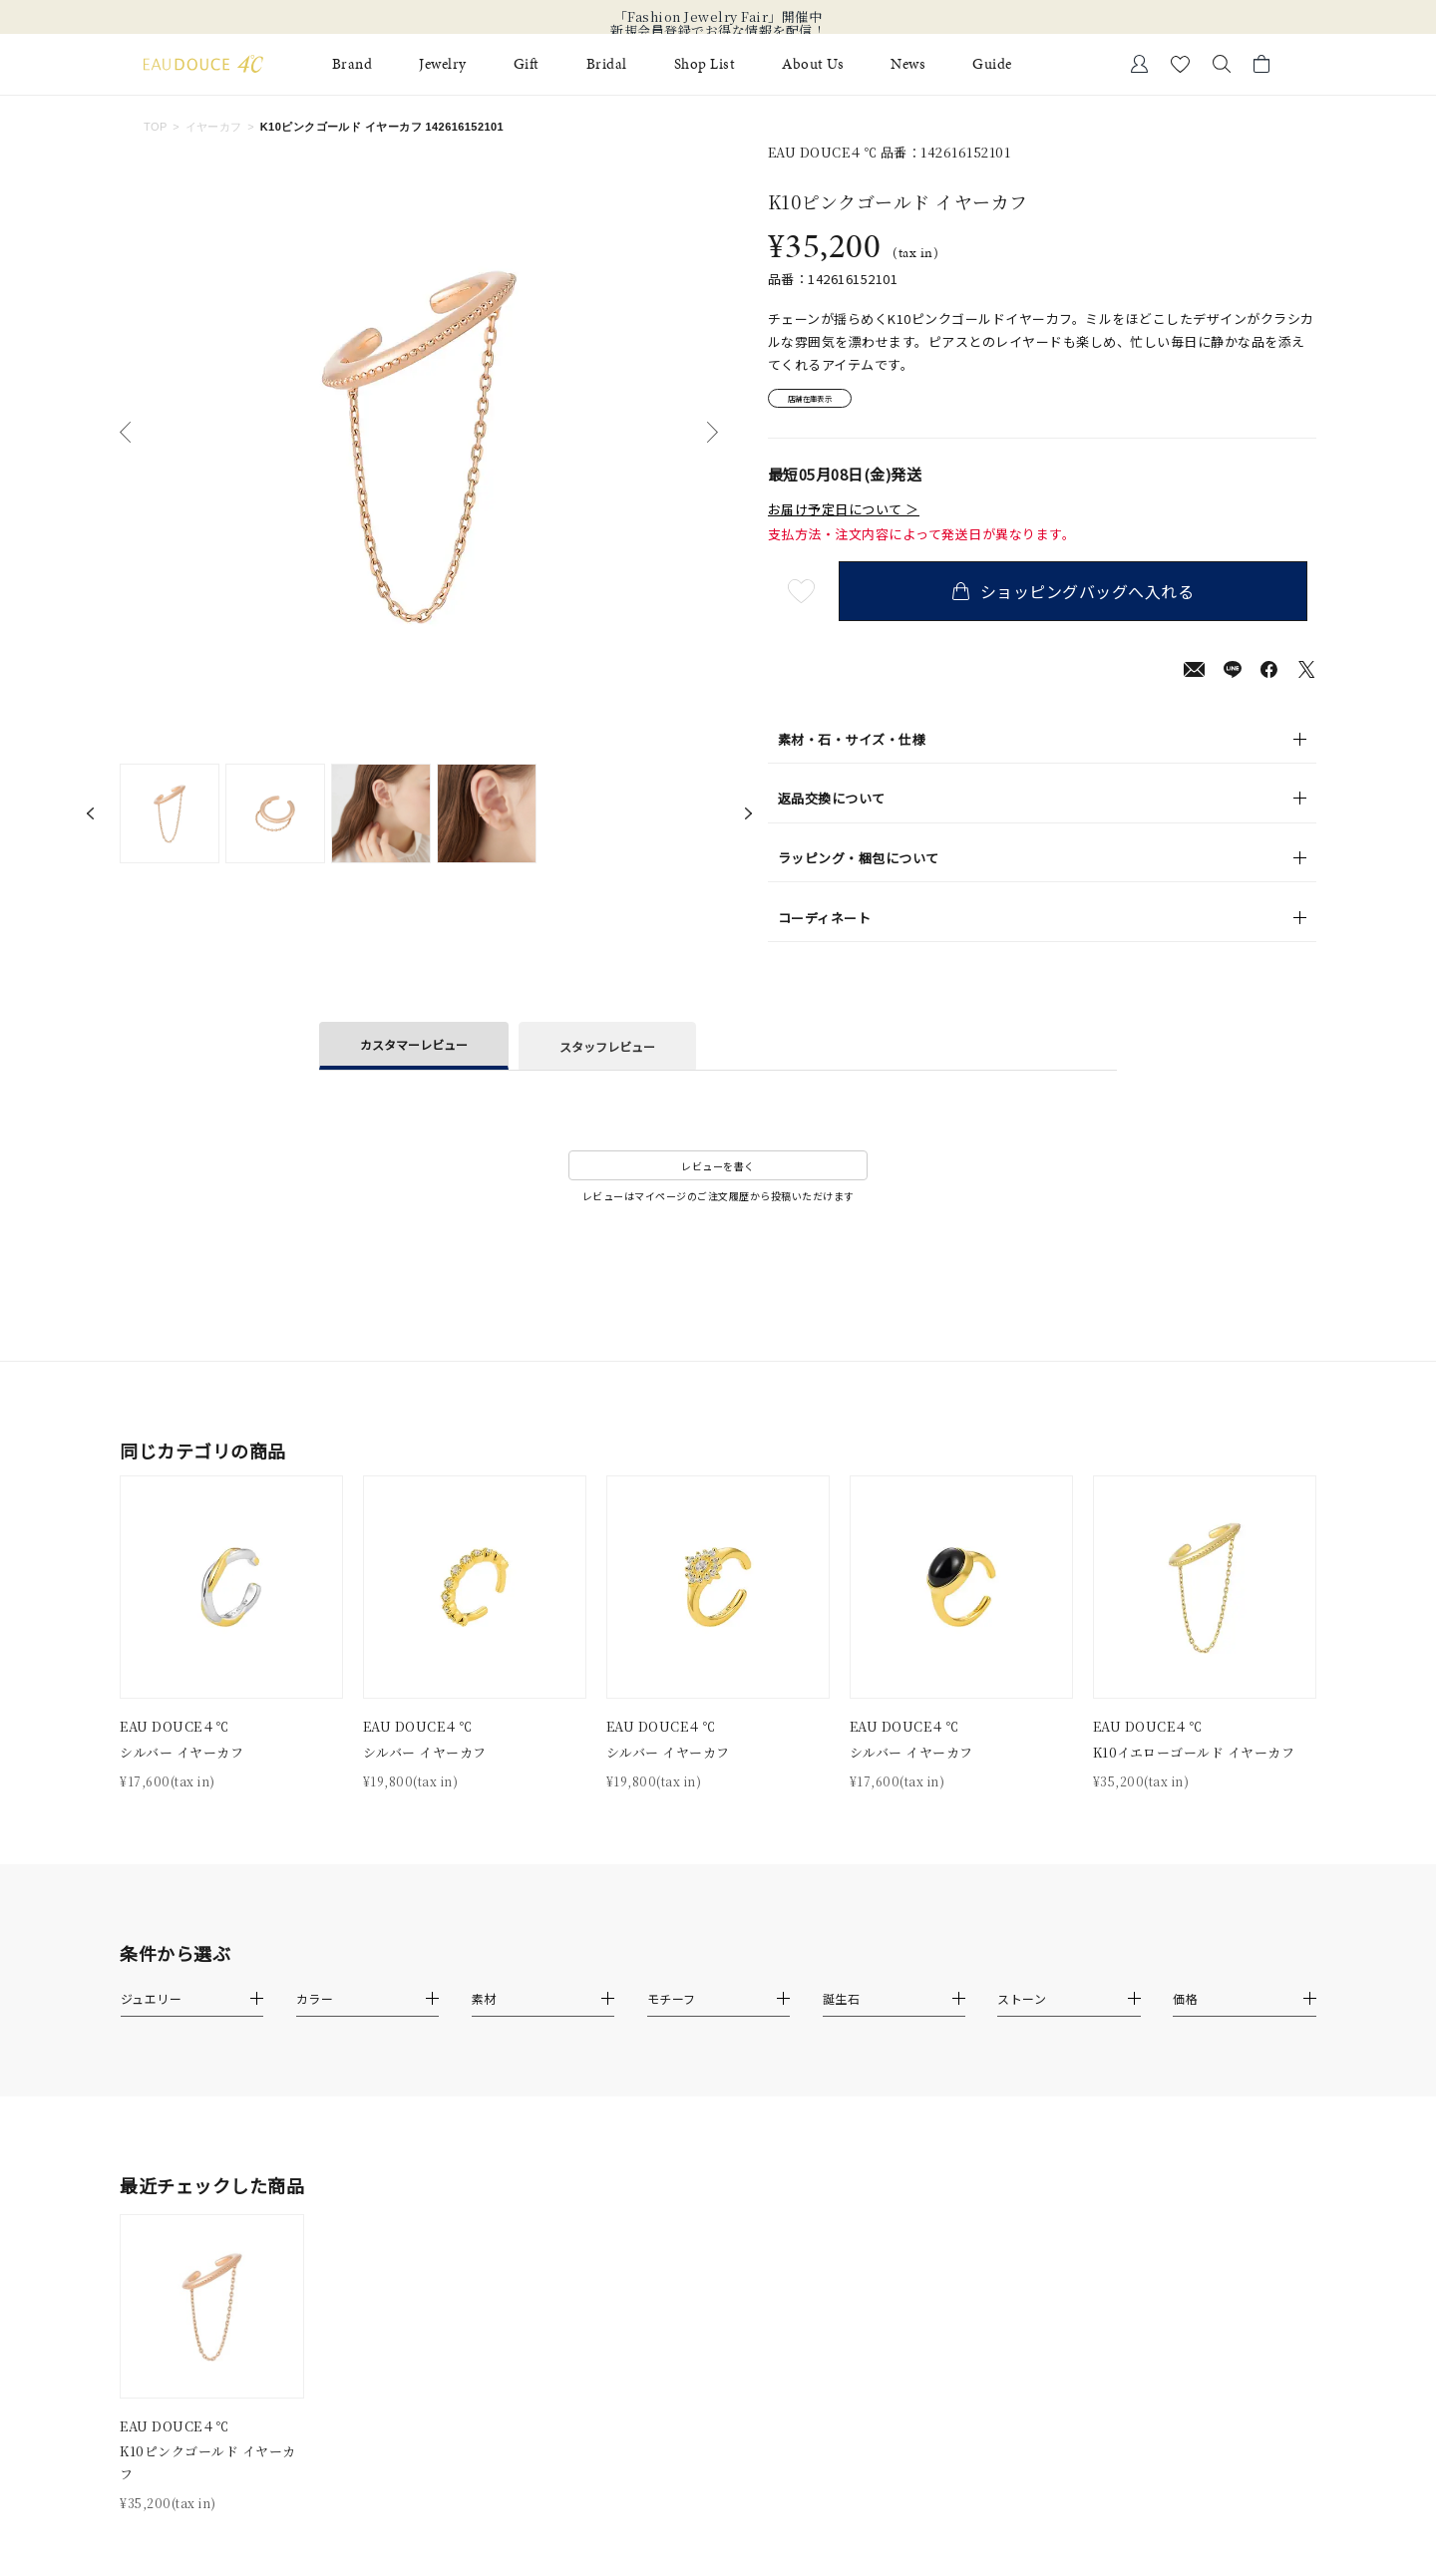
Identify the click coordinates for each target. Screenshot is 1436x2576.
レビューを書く (718, 1172)
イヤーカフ (213, 127)
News (908, 64)
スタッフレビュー (607, 1052)
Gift (526, 64)
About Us (813, 64)
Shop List (705, 64)
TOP (156, 127)
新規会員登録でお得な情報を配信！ (718, 31)
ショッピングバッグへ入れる (1082, 598)
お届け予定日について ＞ (843, 516)
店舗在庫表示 (824, 402)
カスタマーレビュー (414, 1051)
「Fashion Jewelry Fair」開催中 (718, 17)
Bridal (606, 64)
